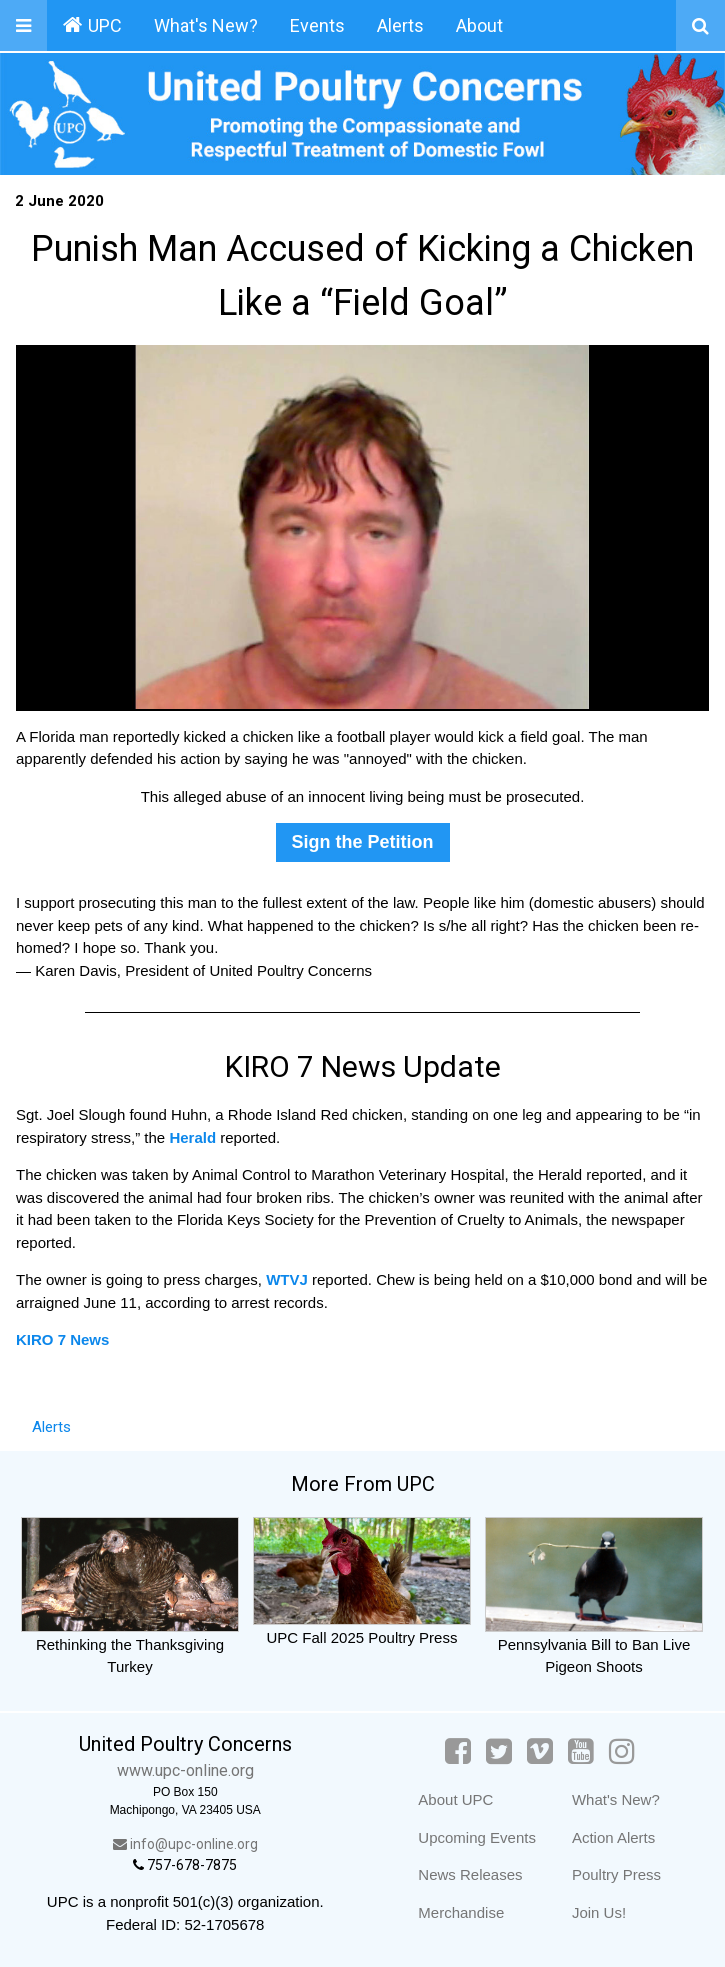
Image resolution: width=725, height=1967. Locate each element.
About (479, 25)
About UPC (455, 1799)
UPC (92, 25)
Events (317, 25)
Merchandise (461, 1912)
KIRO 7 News (62, 1339)
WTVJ (289, 1279)
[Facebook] (458, 1751)
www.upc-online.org (185, 1770)
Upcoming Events (477, 1837)
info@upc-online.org (185, 1844)
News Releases (470, 1874)
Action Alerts (613, 1837)
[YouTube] (581, 1751)
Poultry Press (616, 1874)
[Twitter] (499, 1751)
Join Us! (599, 1912)
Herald (192, 1137)
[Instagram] (622, 1751)
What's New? (206, 25)
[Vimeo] (540, 1751)
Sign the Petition (363, 842)
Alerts (400, 25)
